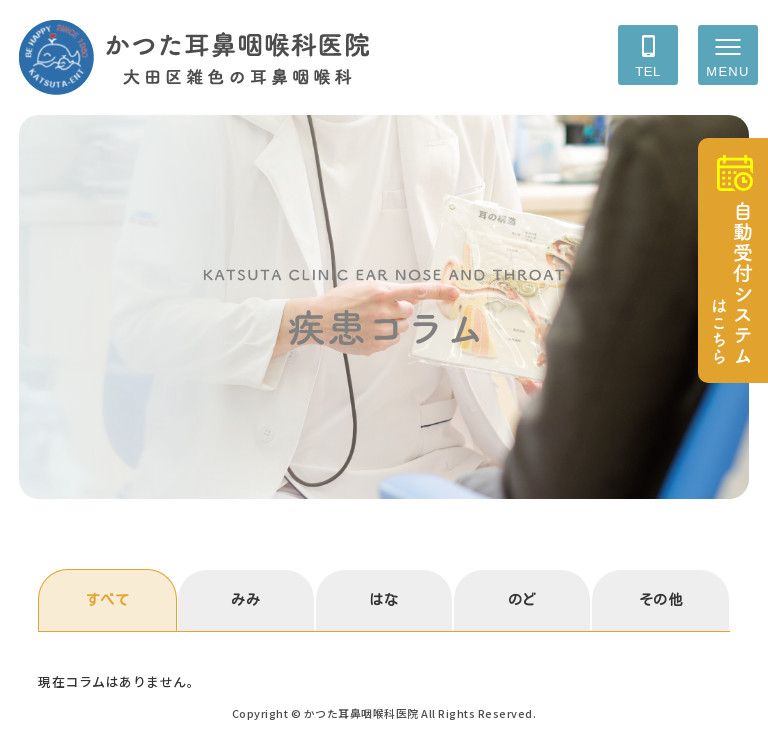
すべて (108, 600)
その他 (661, 600)
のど (522, 600)
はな (383, 600)
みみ (245, 600)
